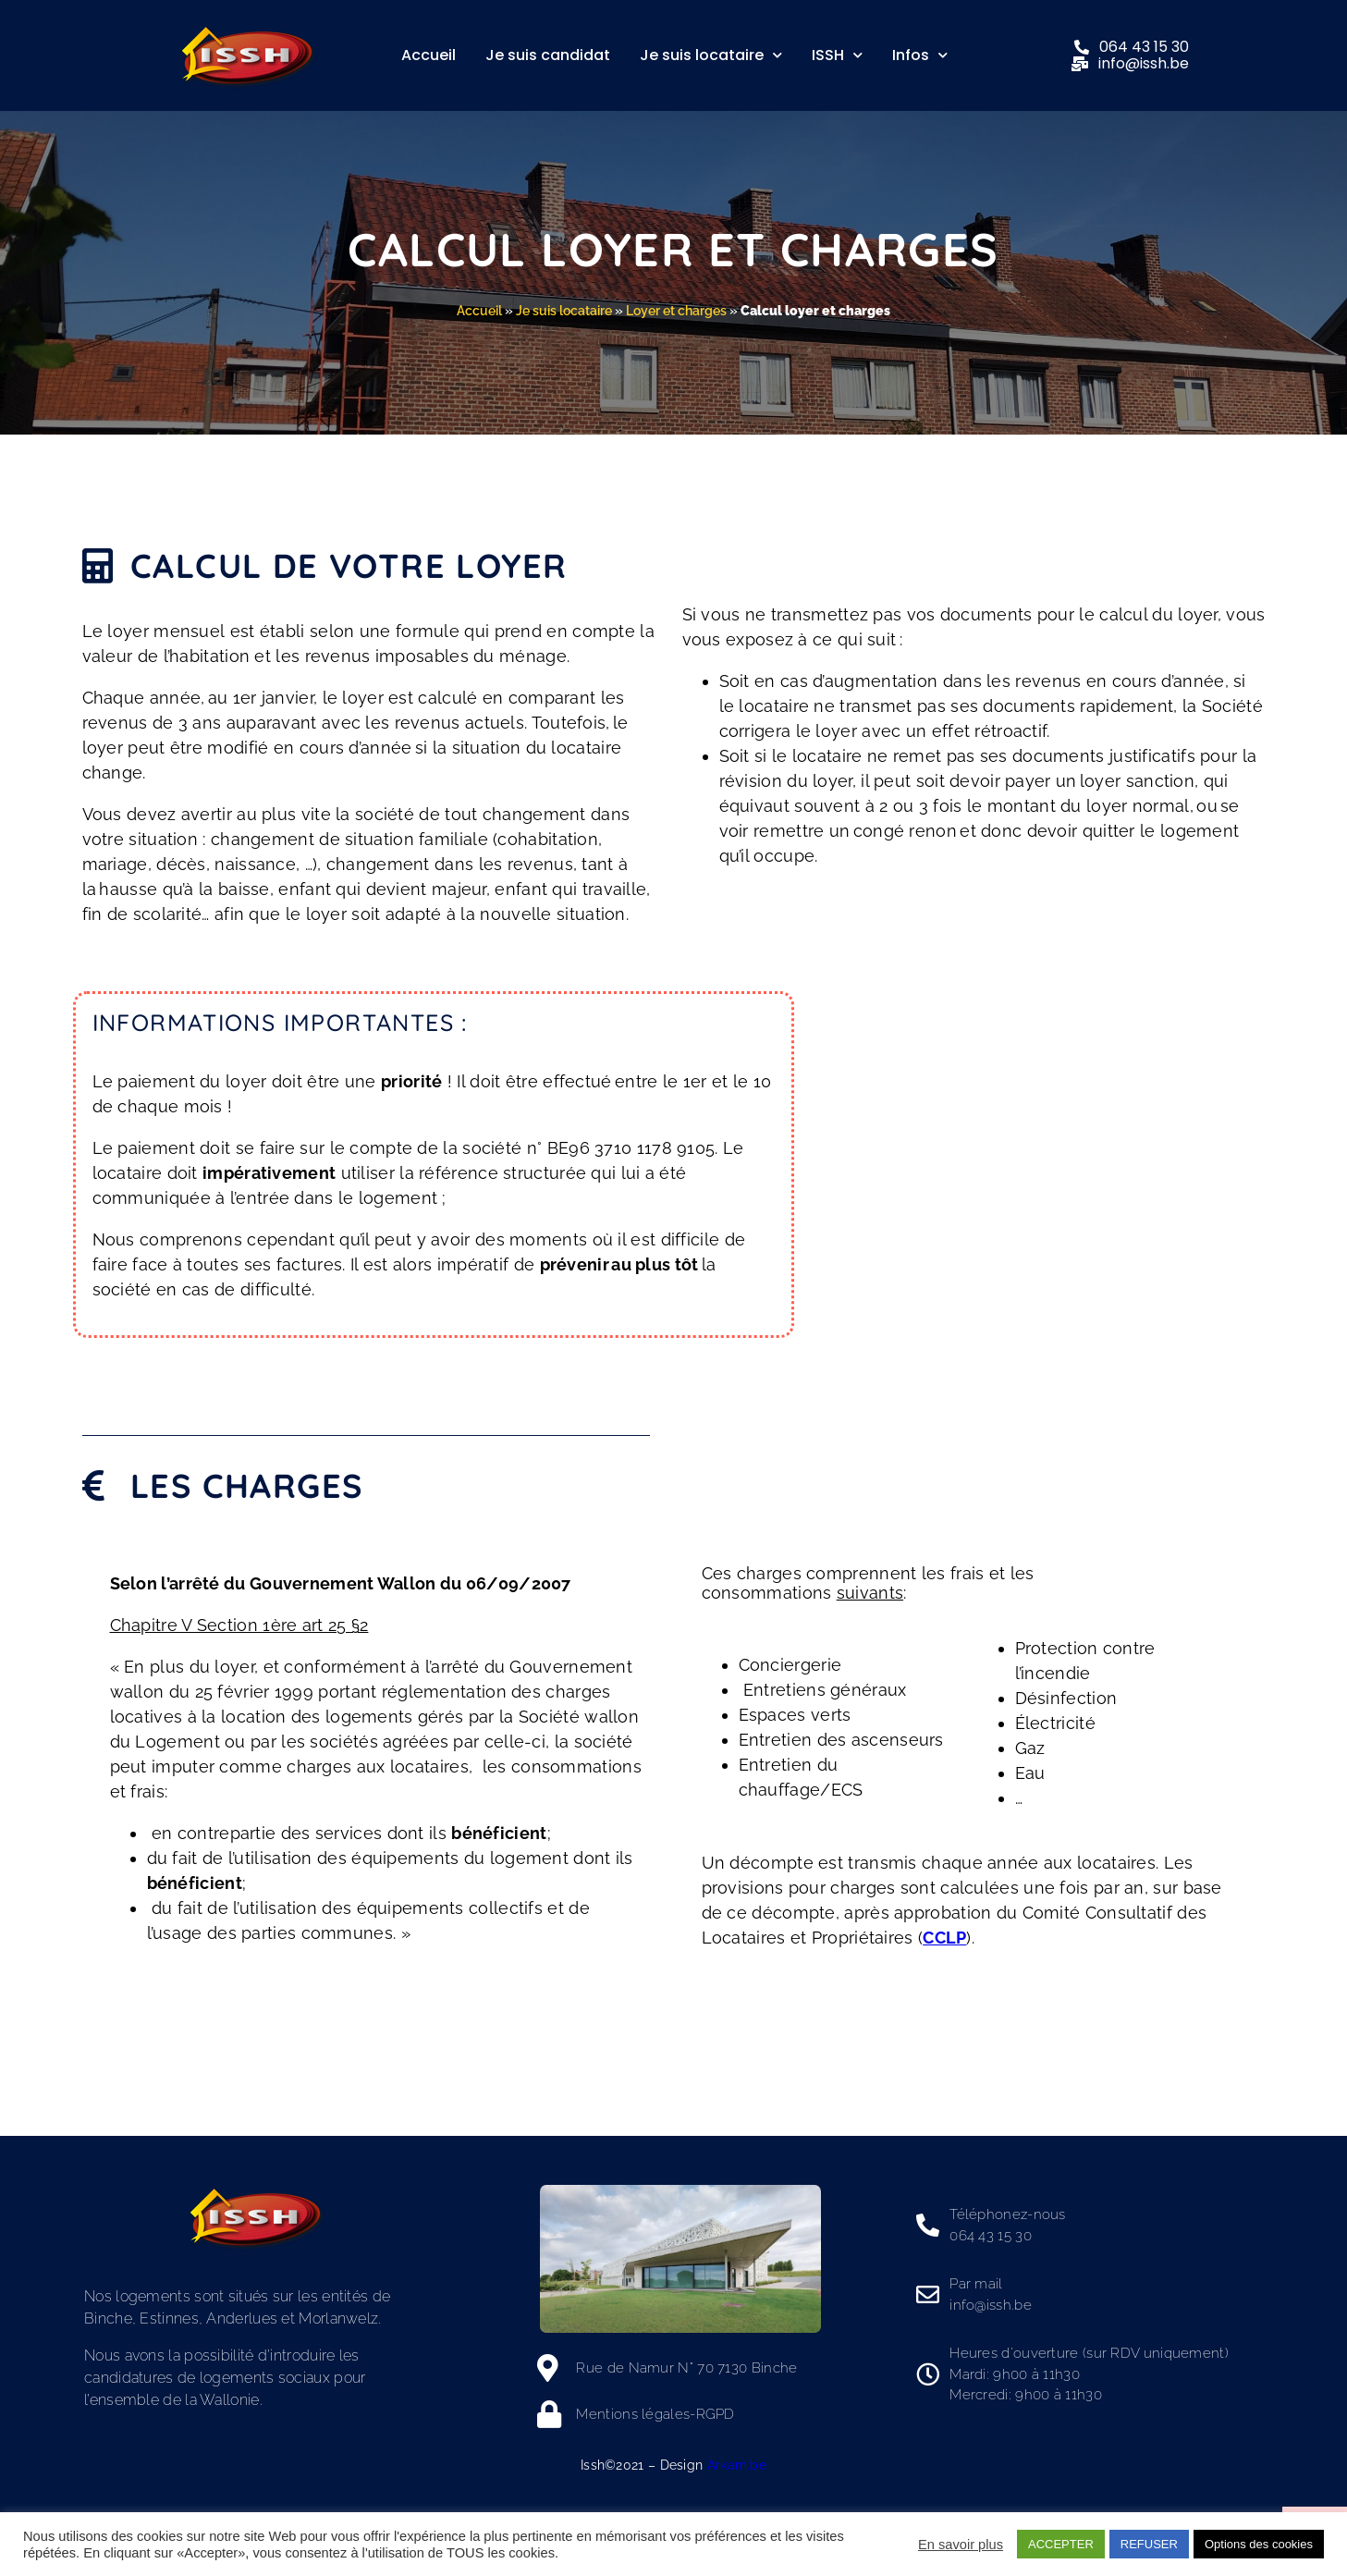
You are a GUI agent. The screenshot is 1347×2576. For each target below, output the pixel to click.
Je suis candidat (547, 55)
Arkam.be (736, 2465)
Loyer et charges (676, 310)
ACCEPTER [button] (1061, 2544)
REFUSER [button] (1149, 2544)
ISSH (837, 55)
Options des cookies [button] (1259, 2544)
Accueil (428, 55)
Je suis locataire (711, 55)
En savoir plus (960, 2544)
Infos (920, 55)
